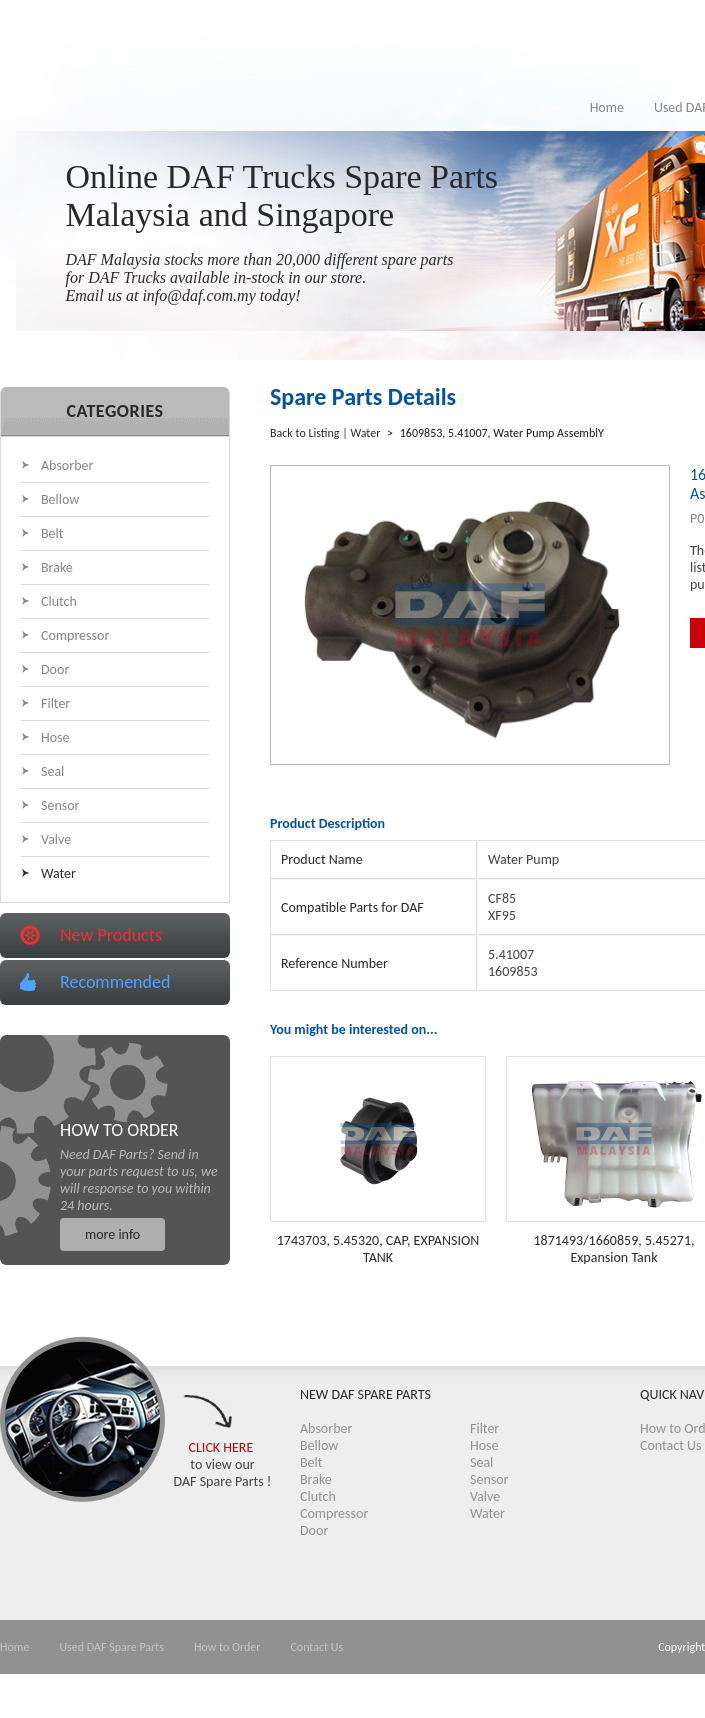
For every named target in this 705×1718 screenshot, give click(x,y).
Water (58, 873)
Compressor (75, 635)
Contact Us (671, 1445)
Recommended (115, 982)
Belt (52, 533)
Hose (55, 737)
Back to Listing (304, 433)
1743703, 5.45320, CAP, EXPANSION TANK (378, 1249)
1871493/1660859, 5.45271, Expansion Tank (613, 1249)
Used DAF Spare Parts (111, 1647)
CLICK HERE (221, 1447)
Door (55, 669)
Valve (56, 839)
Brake (57, 567)
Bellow (60, 499)
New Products (111, 935)
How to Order (227, 1647)
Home (607, 107)
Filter (55, 703)
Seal (52, 771)
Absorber (67, 465)
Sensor (60, 805)
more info (112, 1234)
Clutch (59, 601)
